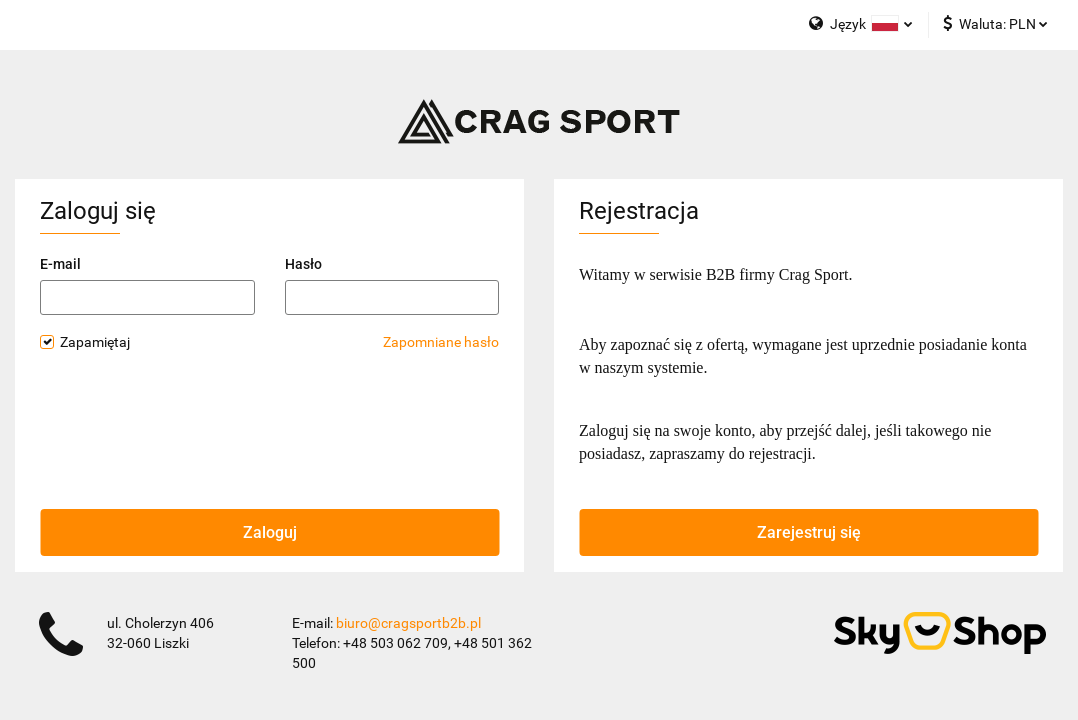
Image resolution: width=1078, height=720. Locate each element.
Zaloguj (270, 532)
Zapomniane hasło (441, 342)
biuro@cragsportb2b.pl (408, 623)
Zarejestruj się (809, 532)
